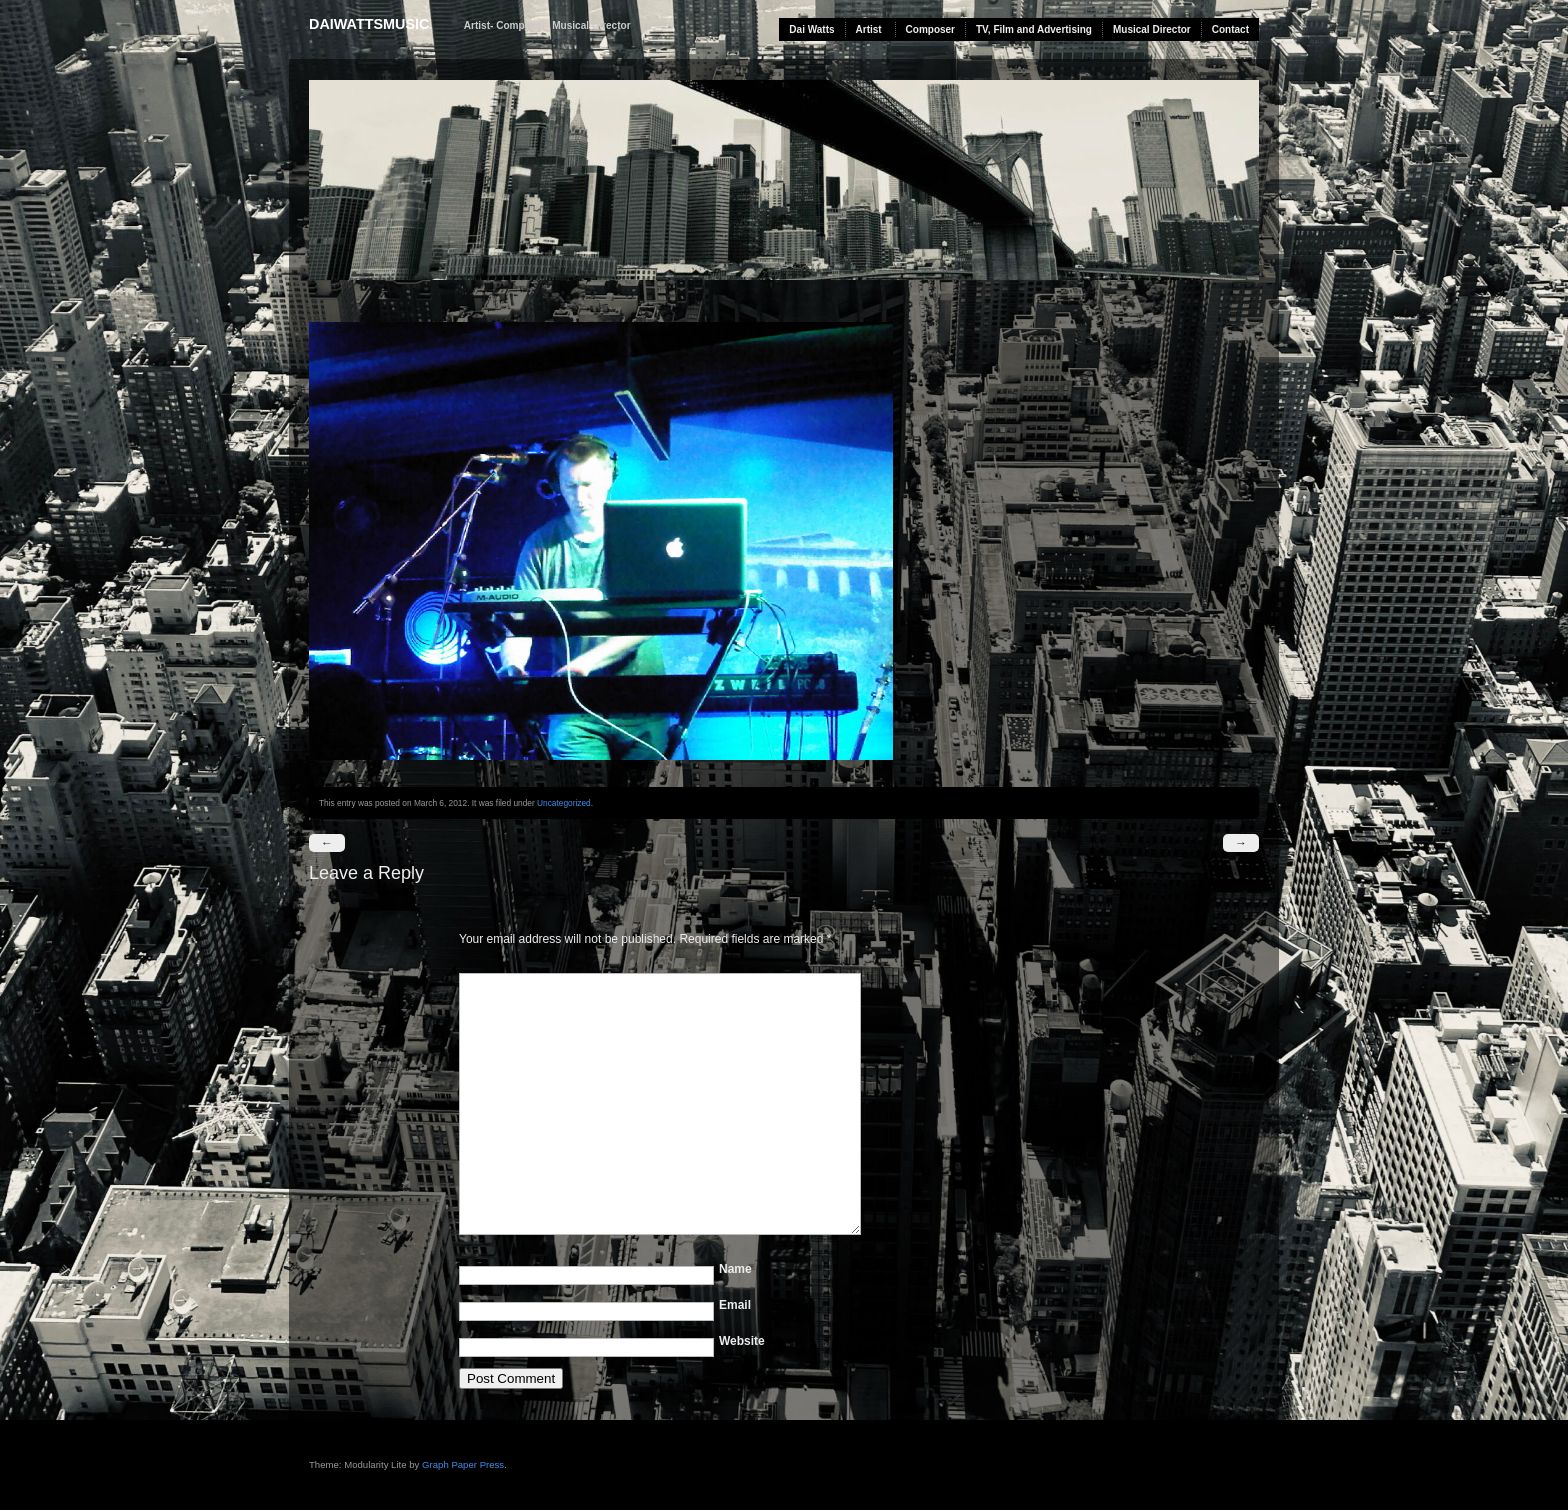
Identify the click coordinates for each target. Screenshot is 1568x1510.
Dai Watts (811, 29)
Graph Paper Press (463, 1464)
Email (735, 1305)
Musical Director (1152, 29)
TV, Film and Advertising (1034, 29)
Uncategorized (564, 803)
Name (735, 1269)
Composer (930, 29)
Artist (869, 29)
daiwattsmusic (369, 24)
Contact (1230, 29)
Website (742, 1341)
